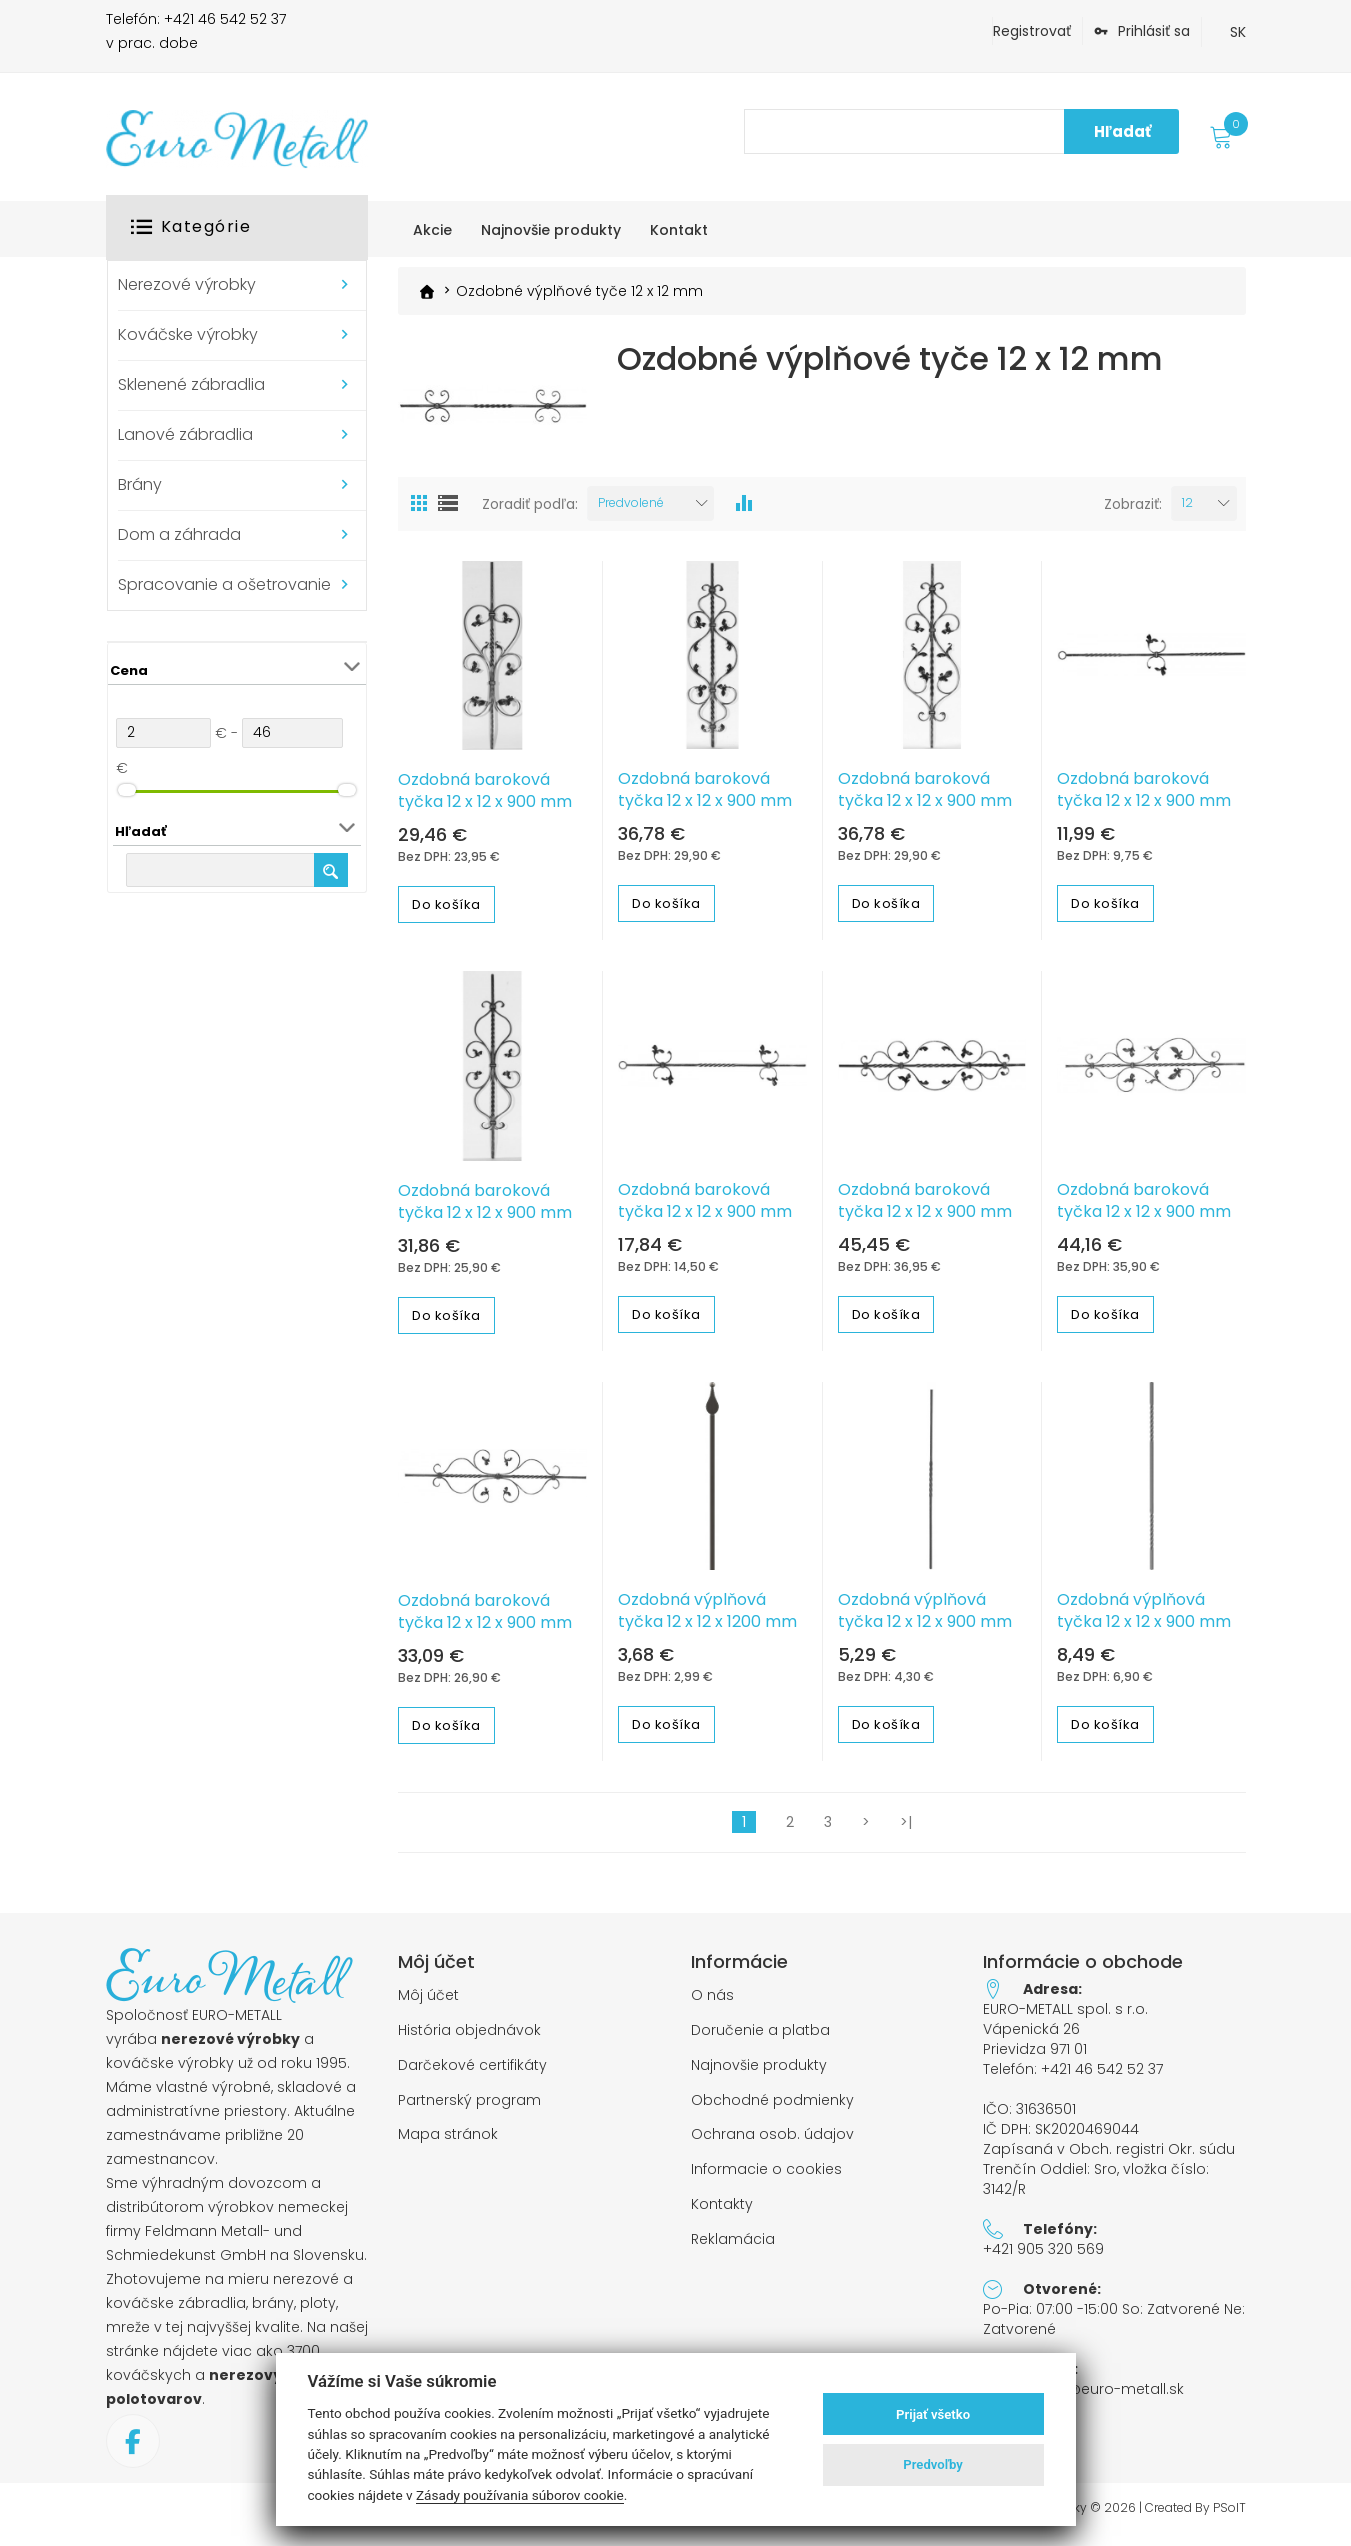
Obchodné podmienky (772, 2109)
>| (906, 1831)
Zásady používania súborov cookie (520, 2495)
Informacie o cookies (766, 2178)
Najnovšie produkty (759, 2074)
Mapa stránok (448, 2143)
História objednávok (469, 2039)
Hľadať (1122, 131)
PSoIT (1229, 2517)
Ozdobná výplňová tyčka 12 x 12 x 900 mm (925, 1620)
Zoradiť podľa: (530, 513)
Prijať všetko (933, 2414)
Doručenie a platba (760, 2039)
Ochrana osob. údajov (772, 2143)
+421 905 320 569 (1043, 2258)
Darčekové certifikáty (472, 2074)
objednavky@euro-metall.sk (1083, 2398)
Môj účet (428, 2004)
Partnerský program (469, 2109)
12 (1187, 511)
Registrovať (1032, 31)
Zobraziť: (1133, 513)
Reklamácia (733, 2248)
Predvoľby (933, 2464)
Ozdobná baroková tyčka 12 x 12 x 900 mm (485, 800)
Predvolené (631, 511)
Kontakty (722, 2213)
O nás (712, 2004)
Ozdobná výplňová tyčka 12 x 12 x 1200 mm (707, 1620)
